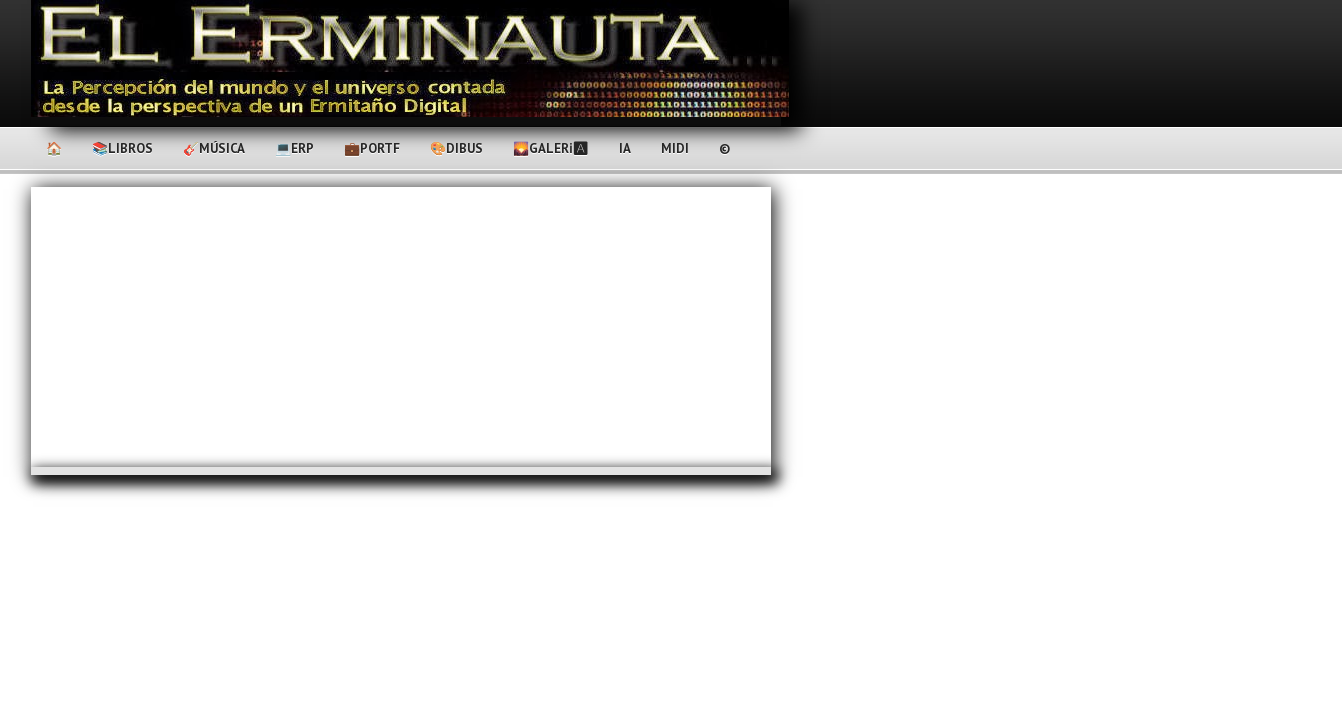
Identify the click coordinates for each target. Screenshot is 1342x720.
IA (625, 148)
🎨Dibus (456, 148)
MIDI (675, 148)
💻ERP (294, 148)
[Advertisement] (401, 327)
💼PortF (372, 148)
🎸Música (214, 148)
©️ (724, 148)
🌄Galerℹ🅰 (551, 148)
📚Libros (122, 148)
